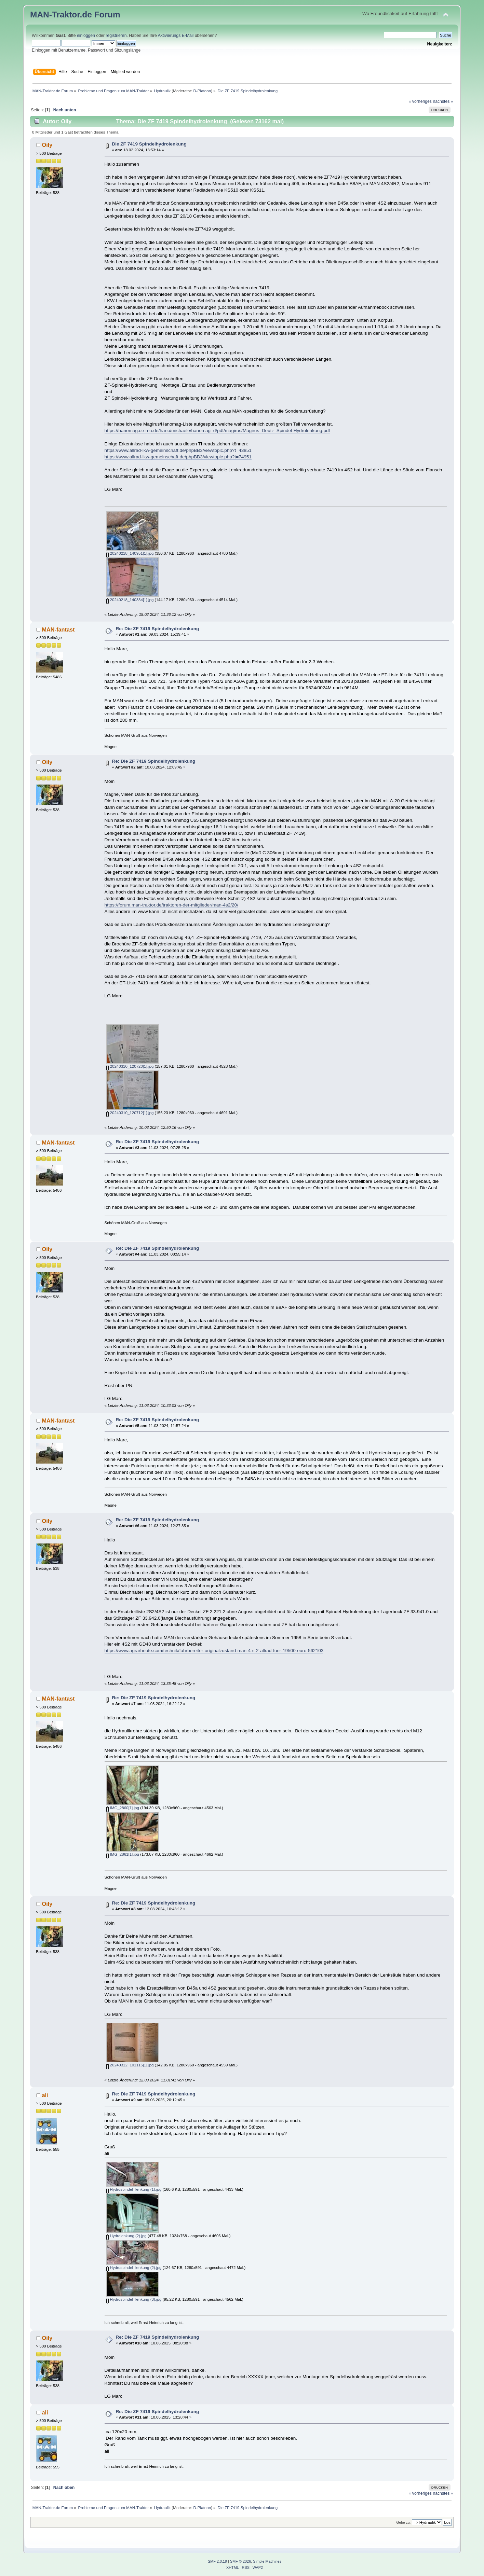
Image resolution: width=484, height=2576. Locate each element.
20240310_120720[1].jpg (129, 1066)
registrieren (116, 35)
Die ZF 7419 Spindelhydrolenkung (149, 144)
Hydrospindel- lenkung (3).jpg (133, 2299)
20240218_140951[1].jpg (129, 553)
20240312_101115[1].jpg (129, 2065)
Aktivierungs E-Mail (176, 35)
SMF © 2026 (240, 2561)
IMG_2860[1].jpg (122, 1808)
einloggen (86, 35)
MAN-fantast (58, 629)
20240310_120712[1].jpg (129, 1113)
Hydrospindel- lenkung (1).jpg (133, 2189)
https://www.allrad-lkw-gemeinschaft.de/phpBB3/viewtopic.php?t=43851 (178, 450)
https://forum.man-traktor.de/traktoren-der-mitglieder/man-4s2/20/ (171, 905)
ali (45, 2095)
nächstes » (443, 101)
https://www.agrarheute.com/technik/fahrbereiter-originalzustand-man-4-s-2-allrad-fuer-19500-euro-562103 (214, 1650)
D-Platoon (202, 90)
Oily (47, 145)
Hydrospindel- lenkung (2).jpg (133, 2268)
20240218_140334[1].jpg (129, 600)
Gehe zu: (403, 2522)
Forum (107, 14)
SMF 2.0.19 (217, 2561)
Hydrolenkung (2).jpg (126, 2236)
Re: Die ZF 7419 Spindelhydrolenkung (157, 628)
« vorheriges (420, 101)
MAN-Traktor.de (61, 14)
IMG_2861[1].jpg (122, 1854)
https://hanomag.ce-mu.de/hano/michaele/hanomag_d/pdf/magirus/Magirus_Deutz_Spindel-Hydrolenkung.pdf (217, 430)
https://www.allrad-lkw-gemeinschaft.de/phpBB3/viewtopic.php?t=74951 (178, 456)
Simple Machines (267, 2561)
